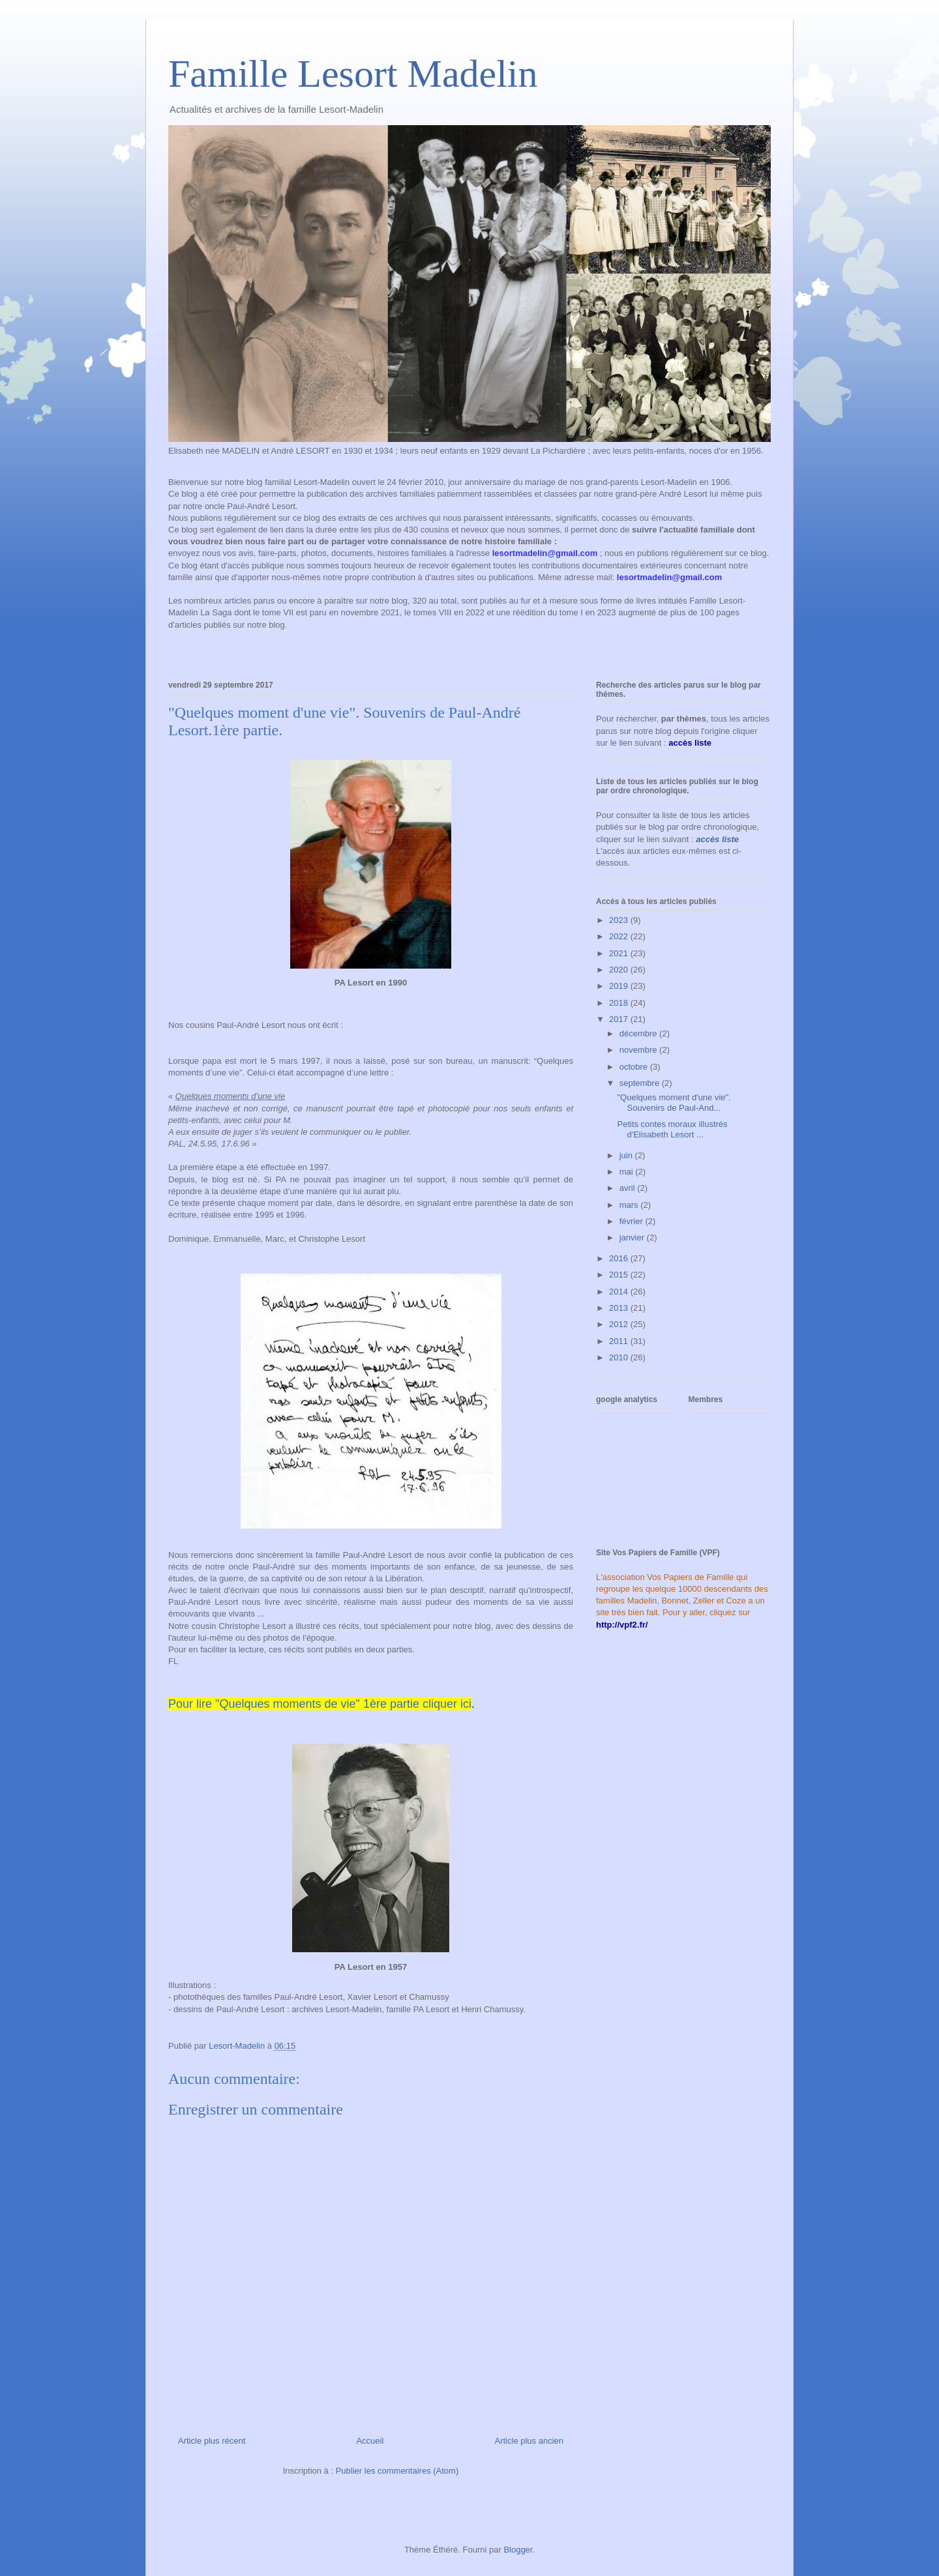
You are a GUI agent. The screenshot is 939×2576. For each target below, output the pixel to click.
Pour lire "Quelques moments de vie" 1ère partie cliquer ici (319, 1703)
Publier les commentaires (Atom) (397, 2471)
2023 (620, 920)
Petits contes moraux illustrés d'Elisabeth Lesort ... (672, 1129)
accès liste (717, 839)
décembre (639, 1033)
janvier (633, 1237)
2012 (620, 1324)
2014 (620, 1291)
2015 (620, 1275)
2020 (620, 969)
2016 (620, 1258)
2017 (620, 1019)
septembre (640, 1083)
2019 (620, 986)
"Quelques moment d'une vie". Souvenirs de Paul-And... (673, 1102)
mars (630, 1205)
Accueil (369, 2441)
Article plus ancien (529, 2441)
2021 (620, 953)
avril (628, 1188)
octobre (634, 1067)
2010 (620, 1357)
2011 (620, 1341)
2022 (620, 936)
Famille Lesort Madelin (353, 73)
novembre (639, 1050)
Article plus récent (211, 2441)
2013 (620, 1308)
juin (627, 1155)
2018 (620, 1003)
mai (627, 1172)
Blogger (517, 2549)
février (632, 1221)
